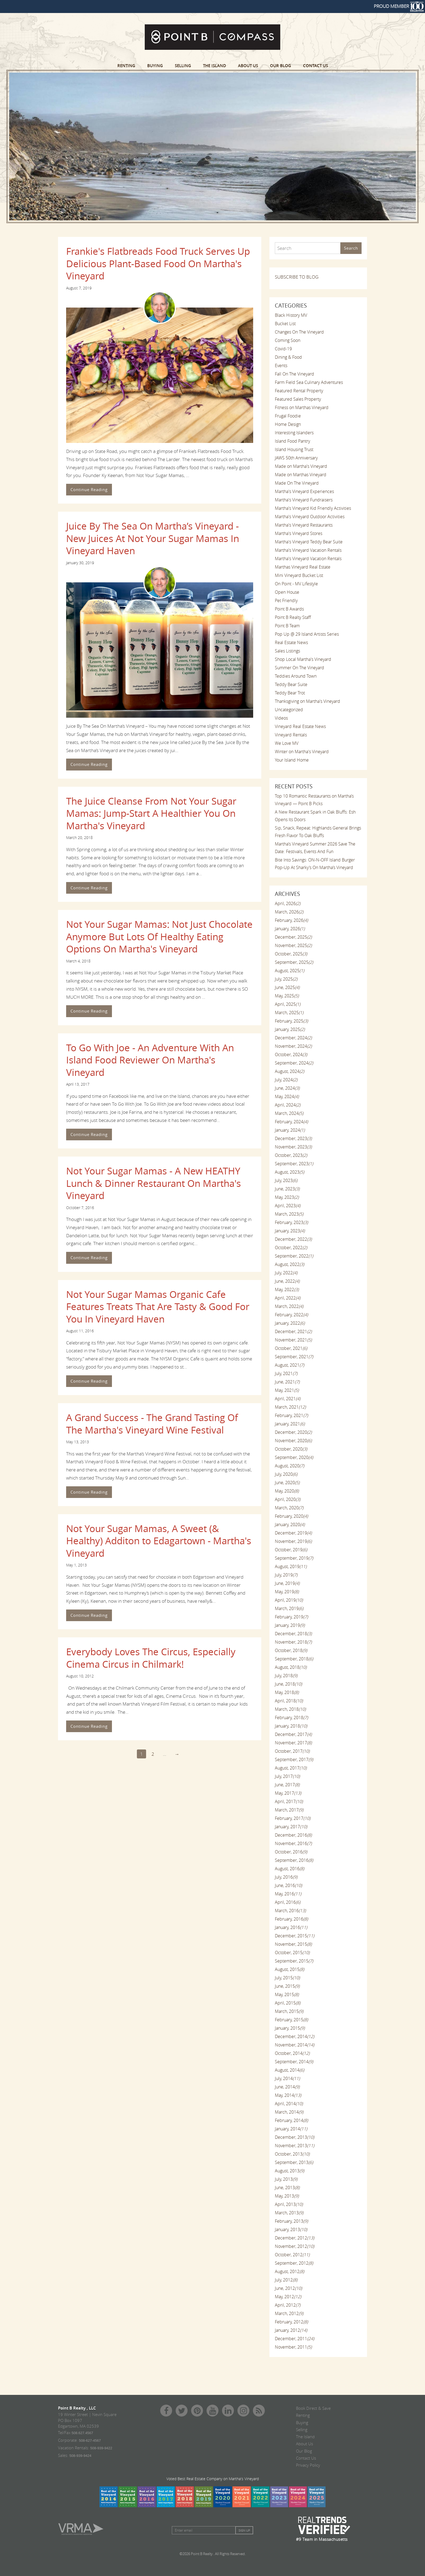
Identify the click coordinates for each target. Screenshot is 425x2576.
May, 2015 (287, 1994)
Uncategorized (289, 710)
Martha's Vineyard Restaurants (304, 525)
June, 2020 (287, 1482)
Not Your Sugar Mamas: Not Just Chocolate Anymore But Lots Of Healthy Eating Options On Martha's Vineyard (159, 936)
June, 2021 (287, 1382)
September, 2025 (294, 962)
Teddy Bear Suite (291, 684)
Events (281, 365)
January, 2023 (290, 1231)
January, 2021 (290, 1424)
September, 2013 (294, 2162)
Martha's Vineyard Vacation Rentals (308, 550)
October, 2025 (291, 954)
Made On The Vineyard (297, 483)
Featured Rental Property (299, 391)
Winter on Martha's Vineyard (302, 752)
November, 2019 (293, 1541)
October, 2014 (292, 2053)
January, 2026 (290, 929)
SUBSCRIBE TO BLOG (296, 277)
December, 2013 (294, 2137)
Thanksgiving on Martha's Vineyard (307, 701)
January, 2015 (290, 2028)
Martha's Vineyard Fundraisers (304, 500)
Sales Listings (287, 651)
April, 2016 (287, 1902)
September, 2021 (294, 1357)
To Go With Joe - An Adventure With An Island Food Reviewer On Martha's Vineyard (150, 1060)
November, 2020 (293, 1441)
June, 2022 (287, 1281)
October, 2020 (291, 1449)
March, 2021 (290, 1407)
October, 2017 (292, 1751)
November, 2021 (293, 1340)
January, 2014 (291, 2129)
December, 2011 (294, 2339)
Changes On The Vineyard (299, 332)
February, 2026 (291, 920)
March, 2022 (289, 1306)
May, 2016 (288, 1894)
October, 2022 (291, 1248)
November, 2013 (294, 2146)
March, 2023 (289, 1214)
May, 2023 (287, 1197)
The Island (214, 65)
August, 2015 (289, 1969)
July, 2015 (287, 1978)
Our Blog (280, 65)
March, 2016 (290, 1911)
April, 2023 (287, 1206)
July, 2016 (286, 1877)
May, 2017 (288, 1793)
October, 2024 (291, 1054)
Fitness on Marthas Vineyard (302, 407)
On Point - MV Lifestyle (296, 584)
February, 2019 (291, 1617)
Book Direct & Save (313, 2408)
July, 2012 (286, 2280)
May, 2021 (287, 1390)
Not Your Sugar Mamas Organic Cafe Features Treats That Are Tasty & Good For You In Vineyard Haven (157, 1306)
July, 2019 (286, 1575)
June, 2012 (288, 2288)
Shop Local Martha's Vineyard (303, 659)
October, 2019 (291, 1550)
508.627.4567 (82, 2433)
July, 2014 (287, 2078)
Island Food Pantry (292, 441)
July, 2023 (286, 1180)
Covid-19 (283, 349)
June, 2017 (287, 1785)
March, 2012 (289, 2313)
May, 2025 (287, 996)
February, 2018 (291, 1717)
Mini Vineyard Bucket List (299, 575)
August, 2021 (289, 1365)
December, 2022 (293, 1239)
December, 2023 (293, 1138)
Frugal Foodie (288, 416)
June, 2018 (288, 1684)
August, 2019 (291, 1566)
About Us (248, 65)
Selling (183, 65)
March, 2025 (289, 1013)
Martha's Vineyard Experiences (304, 491)
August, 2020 (289, 1466)
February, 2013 (291, 2221)
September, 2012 (294, 2263)
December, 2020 (293, 1432)
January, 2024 (290, 1130)
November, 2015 (293, 1944)
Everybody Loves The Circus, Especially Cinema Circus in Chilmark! (151, 1657)
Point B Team (287, 626)
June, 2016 (288, 1885)
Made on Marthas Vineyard (300, 475)
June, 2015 (287, 1986)
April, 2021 (287, 1399)
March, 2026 (289, 912)
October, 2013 (292, 2154)
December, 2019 (293, 1533)
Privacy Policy (308, 2465)
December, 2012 (294, 2238)
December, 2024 (293, 1038)
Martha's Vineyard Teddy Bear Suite (309, 542)
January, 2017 (291, 1827)
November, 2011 (293, 2347)
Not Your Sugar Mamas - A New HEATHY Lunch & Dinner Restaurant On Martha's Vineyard (153, 1183)
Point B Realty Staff (293, 617)
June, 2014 (287, 2087)
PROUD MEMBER (399, 6)
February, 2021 (291, 1415)
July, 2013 (286, 2179)
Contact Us (315, 65)
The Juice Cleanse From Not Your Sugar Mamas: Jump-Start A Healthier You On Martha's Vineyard (151, 813)
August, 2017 (291, 1768)
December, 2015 (294, 1936)
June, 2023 (287, 1189)
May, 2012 (288, 2297)
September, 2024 (294, 1063)
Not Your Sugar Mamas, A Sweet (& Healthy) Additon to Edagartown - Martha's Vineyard (158, 1540)
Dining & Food (288, 357)
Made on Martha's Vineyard (301, 466)
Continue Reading (89, 489)
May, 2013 (287, 2196)
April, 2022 (287, 1298)
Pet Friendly (286, 600)
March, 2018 (290, 1709)
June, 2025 (287, 987)
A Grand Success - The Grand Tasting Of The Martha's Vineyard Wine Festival (152, 1423)
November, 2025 (293, 945)
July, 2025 (286, 979)
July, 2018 (286, 1676)
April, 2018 (289, 1701)
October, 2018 (291, 1650)
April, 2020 (287, 1499)
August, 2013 (289, 2171)
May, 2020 (287, 1491)
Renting (126, 65)
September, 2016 (294, 1860)
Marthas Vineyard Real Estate (302, 567)
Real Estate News (291, 642)
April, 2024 (287, 1105)
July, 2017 (287, 1776)
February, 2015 (291, 2020)
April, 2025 (287, 1004)
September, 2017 (294, 1759)
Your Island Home (292, 760)
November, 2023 (293, 1147)
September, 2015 (294, 1961)
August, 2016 (289, 1869)
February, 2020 (291, 1516)
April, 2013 (289, 2204)
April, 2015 (287, 2003)
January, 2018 (291, 1726)
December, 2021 (293, 1331)
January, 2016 (291, 1927)
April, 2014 (289, 2104)
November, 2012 (294, 2246)
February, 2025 (291, 1021)
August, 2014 (289, 2070)
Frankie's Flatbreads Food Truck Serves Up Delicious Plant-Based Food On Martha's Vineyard (158, 263)
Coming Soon (287, 340)
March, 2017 (289, 1810)
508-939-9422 (101, 2448)
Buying (155, 65)
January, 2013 (291, 2229)
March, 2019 (289, 1608)
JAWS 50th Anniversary (296, 458)
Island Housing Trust (294, 449)
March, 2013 (289, 2213)
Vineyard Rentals (291, 735)
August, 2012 (289, 2271)
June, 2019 (287, 1583)
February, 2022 (291, 1315)
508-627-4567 (90, 2440)
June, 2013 (287, 2187)
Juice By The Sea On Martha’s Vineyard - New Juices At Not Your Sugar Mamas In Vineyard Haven (152, 538)
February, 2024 (291, 1122)
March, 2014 (289, 2112)
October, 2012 (292, 2255)
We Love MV (286, 743)
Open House (287, 592)
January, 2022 (290, 1323)
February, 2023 (291, 1222)
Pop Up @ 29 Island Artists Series (307, 634)
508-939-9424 (80, 2456)
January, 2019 (290, 1625)
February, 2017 (292, 1818)
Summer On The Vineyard (299, 668)
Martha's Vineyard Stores (298, 533)
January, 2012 (291, 2330)
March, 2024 (289, 1113)
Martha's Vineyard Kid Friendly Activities (313, 508)
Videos (281, 718)
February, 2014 (291, 2120)
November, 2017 (293, 1743)
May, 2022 (287, 1289)
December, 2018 (293, 1634)
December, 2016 (293, 1835)
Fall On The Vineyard (294, 374)
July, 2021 (286, 1373)
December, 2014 (294, 2036)
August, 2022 (289, 1264)
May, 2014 (288, 2095)
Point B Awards (289, 609)
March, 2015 (289, 2011)
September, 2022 (294, 1256)
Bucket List (285, 324)
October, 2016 (291, 1852)
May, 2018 (287, 1692)
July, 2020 (286, 1474)
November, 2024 (293, 1046)
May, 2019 (287, 1592)
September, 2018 (294, 1659)
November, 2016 (293, 1843)
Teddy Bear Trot (290, 693)
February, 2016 (291, 1919)
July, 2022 (286, 1273)
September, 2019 (294, 1558)
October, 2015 (292, 1952)
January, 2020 (290, 1524)
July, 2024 (286, 1080)
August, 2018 (291, 1667)
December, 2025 (293, 937)
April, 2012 (287, 2305)
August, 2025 (289, 971)
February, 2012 (291, 2322)
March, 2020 (289, 1508)
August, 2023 (289, 1172)
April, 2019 (289, 1600)
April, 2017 (289, 1801)
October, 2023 (291, 1155)
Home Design (288, 424)
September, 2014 (294, 2062)
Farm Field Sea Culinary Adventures (309, 382)
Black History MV (291, 315)
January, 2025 (290, 1029)
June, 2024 (287, 1088)
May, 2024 (287, 1096)
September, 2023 (294, 1164)
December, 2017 (293, 1734)
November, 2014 (294, 2045)
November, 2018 (293, 1642)
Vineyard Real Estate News (300, 726)
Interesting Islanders (294, 433)
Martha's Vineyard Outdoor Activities (309, 517)
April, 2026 (287, 903)
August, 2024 (289, 1071)
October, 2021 (291, 1348)
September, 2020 (294, 1457)
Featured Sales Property (298, 399)
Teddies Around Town (296, 676)
